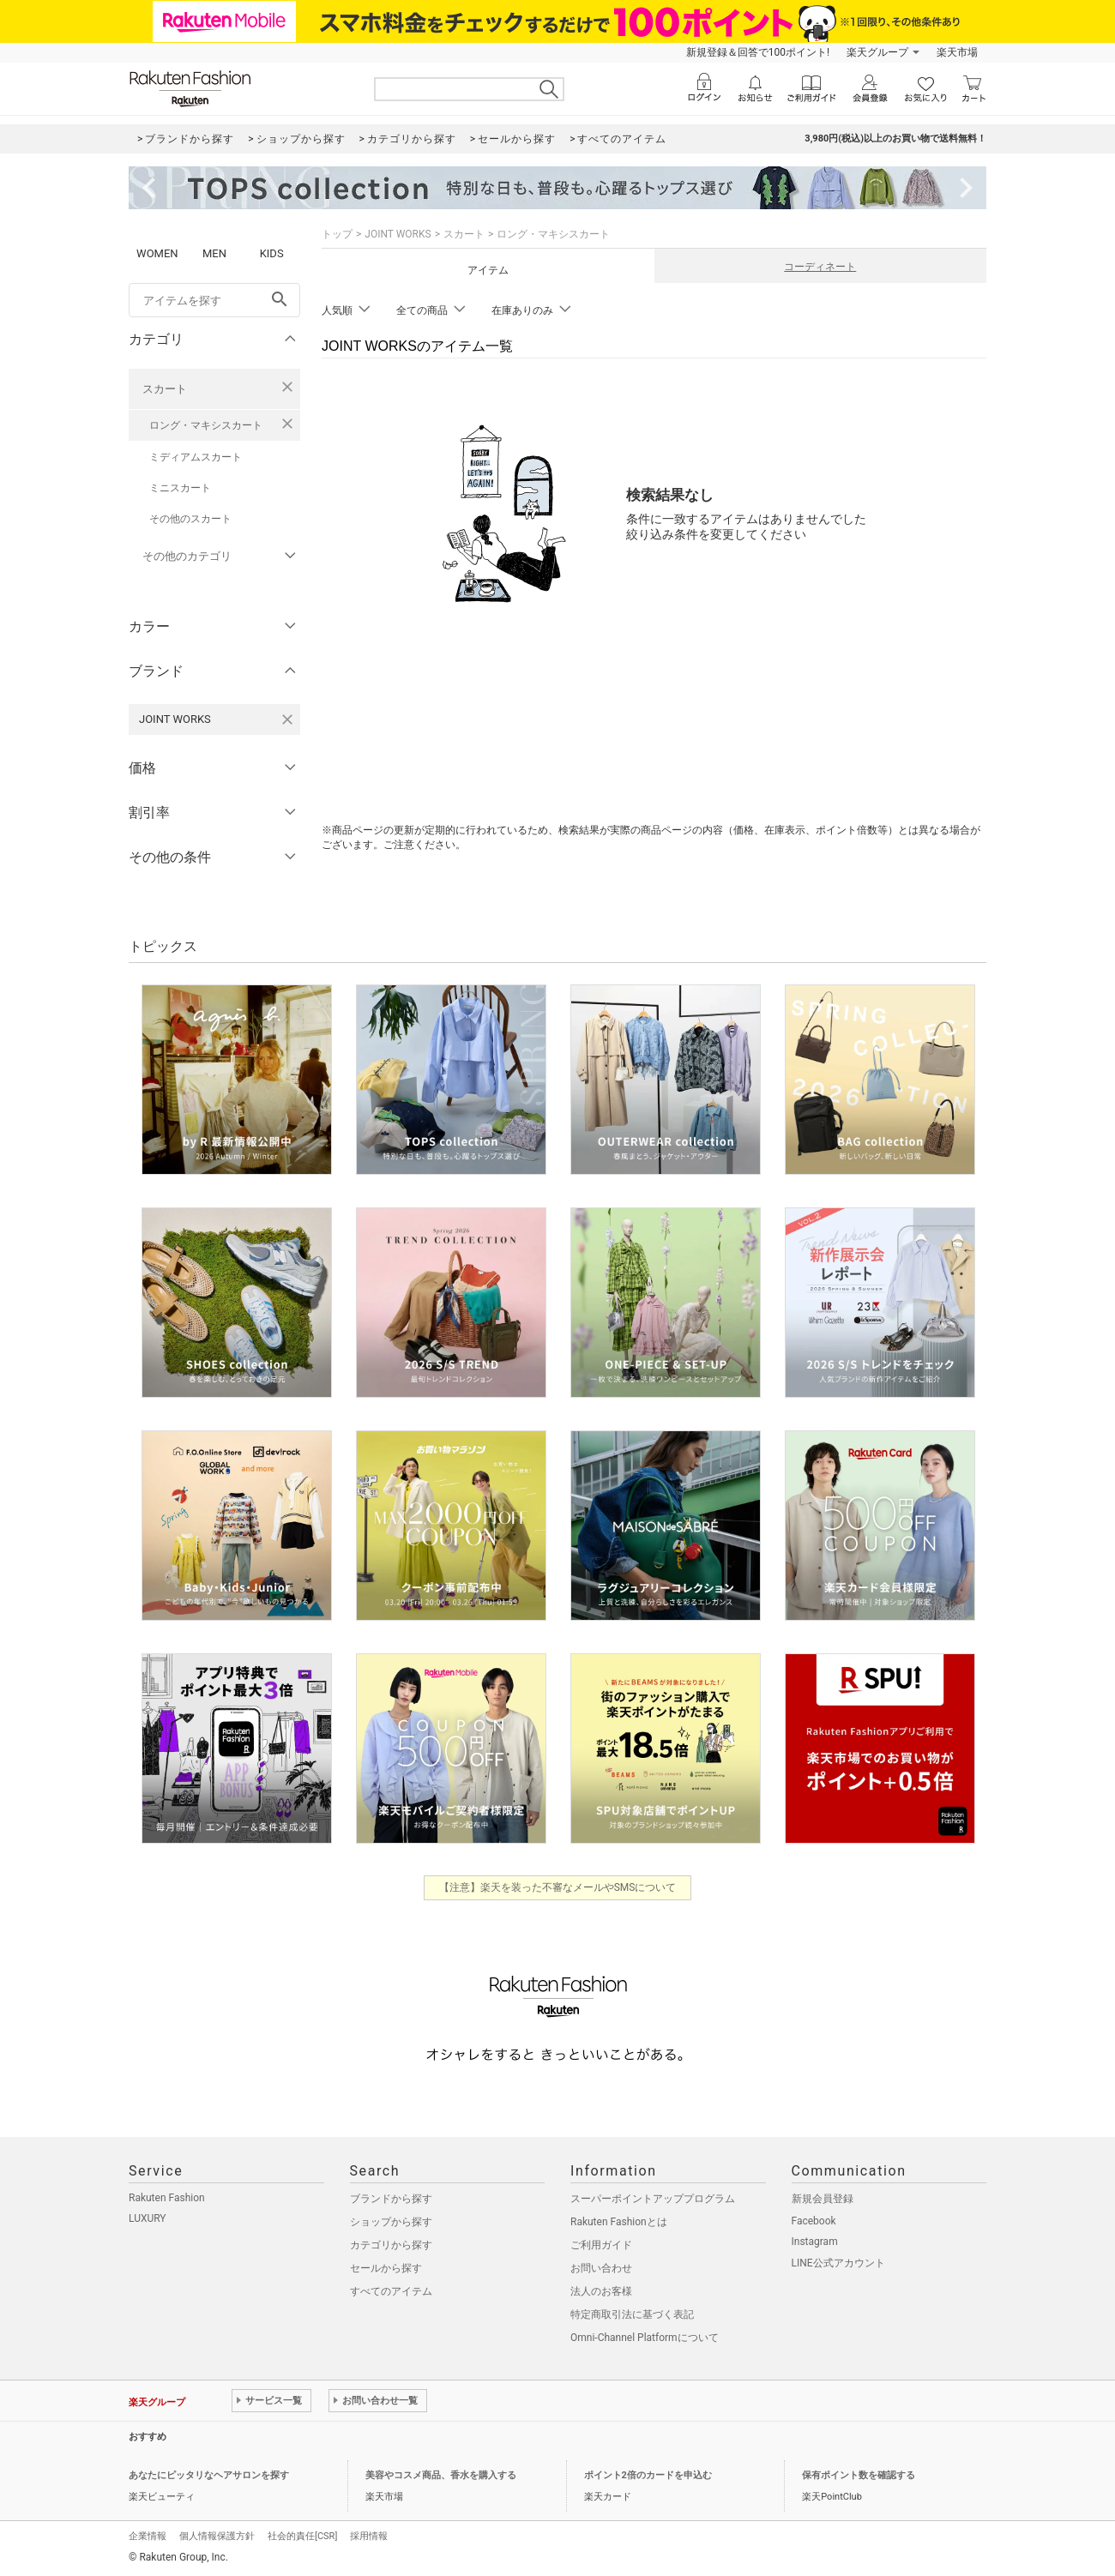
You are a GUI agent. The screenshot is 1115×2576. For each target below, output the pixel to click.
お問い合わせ (601, 2268)
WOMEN (157, 253)
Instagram (815, 2242)
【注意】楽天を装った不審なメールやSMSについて (558, 1887)
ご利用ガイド (601, 2245)
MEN (214, 253)
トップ (337, 234)
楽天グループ (877, 52)
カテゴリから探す (391, 2245)
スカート (164, 388)
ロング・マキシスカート (205, 425)
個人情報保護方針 (217, 2536)
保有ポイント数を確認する (858, 2475)
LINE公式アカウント (838, 2263)
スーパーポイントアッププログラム (652, 2199)
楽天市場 (957, 52)
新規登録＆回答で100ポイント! (757, 52)
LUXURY (147, 2218)
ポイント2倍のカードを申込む (648, 2475)
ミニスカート (180, 488)
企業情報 (147, 2536)
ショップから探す (391, 2222)
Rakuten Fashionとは (618, 2222)
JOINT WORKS (398, 234)
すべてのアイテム (391, 2291)
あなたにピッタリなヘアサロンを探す (209, 2475)
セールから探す (386, 2268)
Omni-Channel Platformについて (644, 2338)
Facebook (814, 2221)
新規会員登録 (822, 2199)
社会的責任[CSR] (302, 2536)
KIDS (272, 253)
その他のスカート (190, 519)
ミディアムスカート (195, 457)
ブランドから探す (391, 2199)
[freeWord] (214, 300)
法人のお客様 (601, 2291)
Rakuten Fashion (167, 2198)
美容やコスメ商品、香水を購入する (440, 2475)
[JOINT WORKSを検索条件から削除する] (287, 719)
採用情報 (369, 2536)
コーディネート (820, 267)
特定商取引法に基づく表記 (632, 2314)
